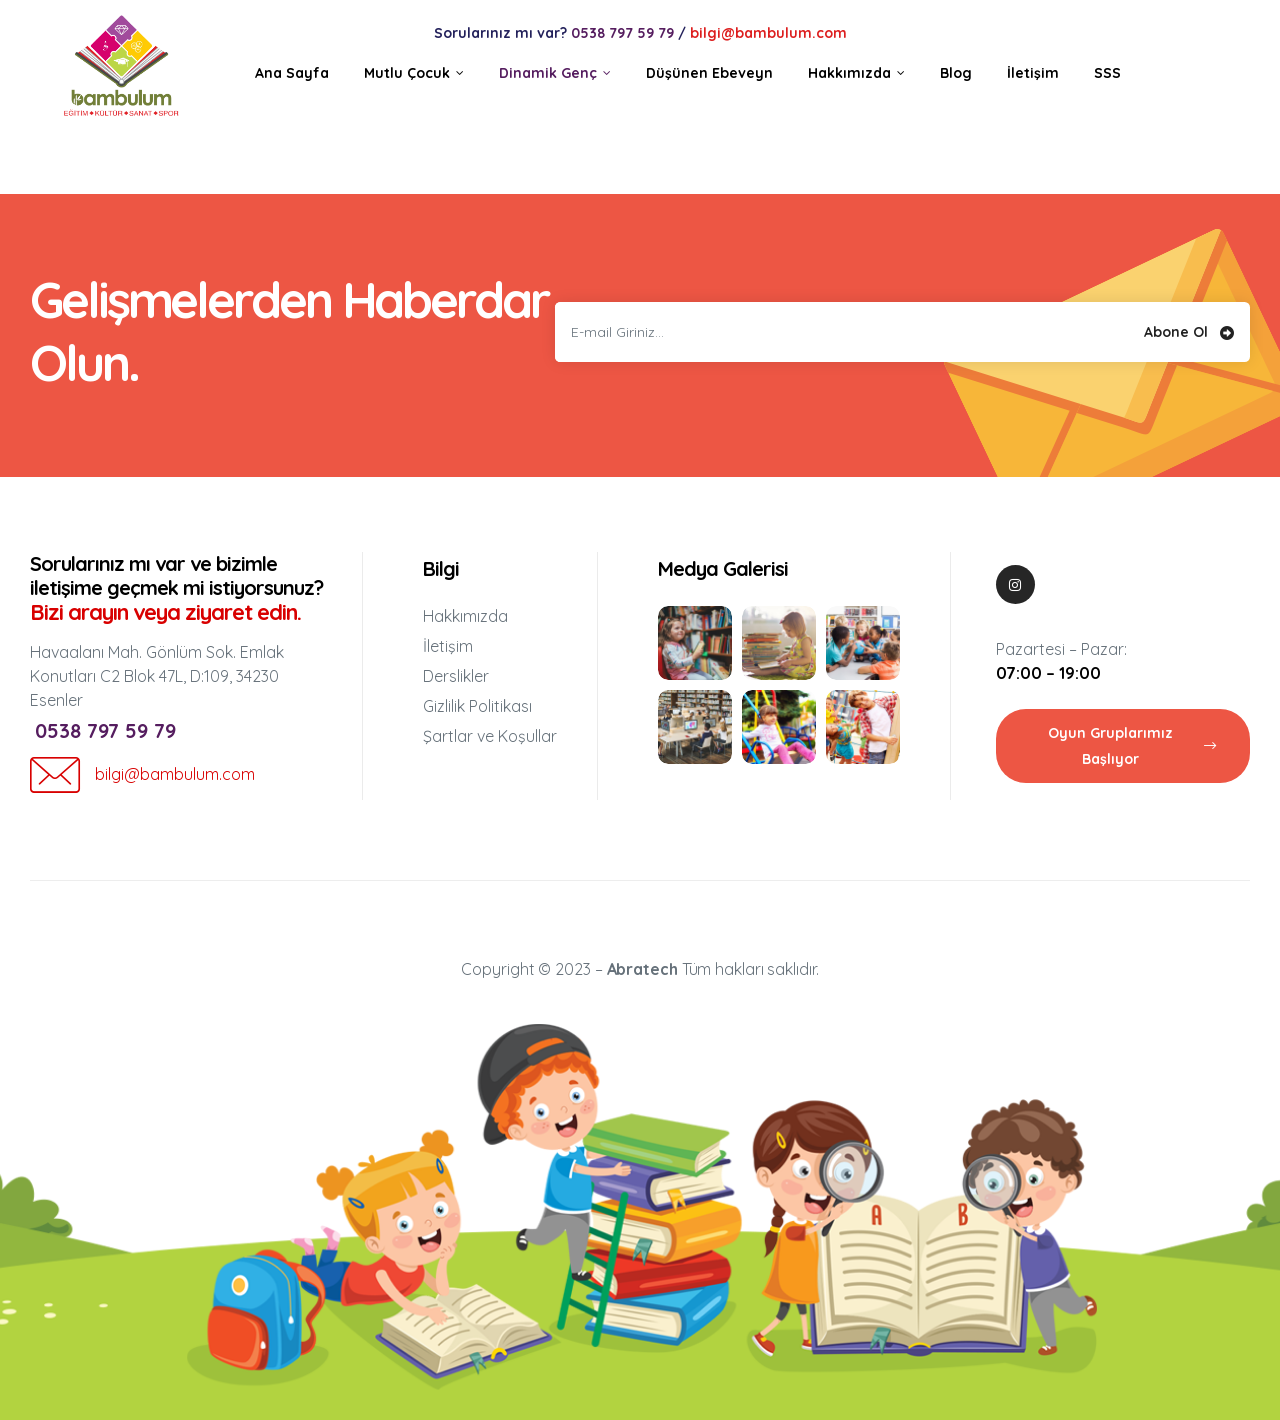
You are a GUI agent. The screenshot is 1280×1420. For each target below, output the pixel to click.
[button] (1123, 745)
